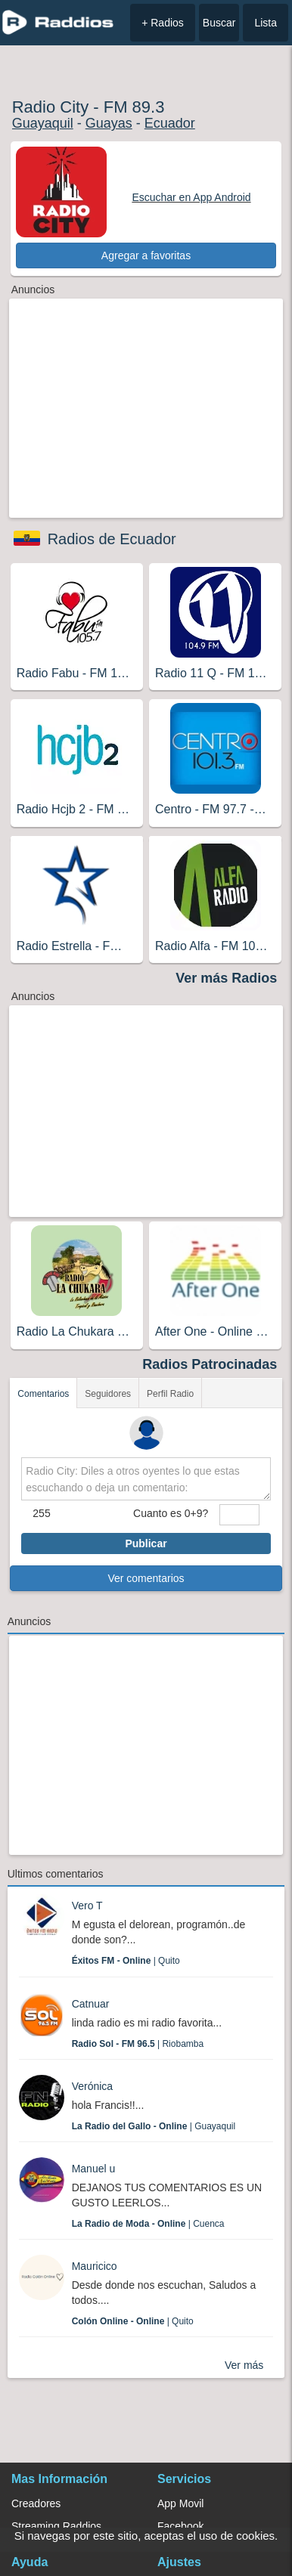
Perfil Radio (170, 1394)
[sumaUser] (239, 1514)
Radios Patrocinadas (209, 1364)
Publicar (145, 1543)
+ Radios (162, 23)
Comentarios (43, 1394)
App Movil (180, 2503)
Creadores (36, 2503)
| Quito (126, 1960)
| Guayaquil (154, 2126)
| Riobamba (138, 2044)
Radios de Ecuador (112, 539)
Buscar (219, 23)
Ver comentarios (145, 1578)
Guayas (108, 123)
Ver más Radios (226, 978)
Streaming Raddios (56, 2526)
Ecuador (169, 123)
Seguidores (108, 1394)
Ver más (244, 2365)
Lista (265, 23)
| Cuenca (148, 2223)
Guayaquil (42, 123)
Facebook (180, 2526)
